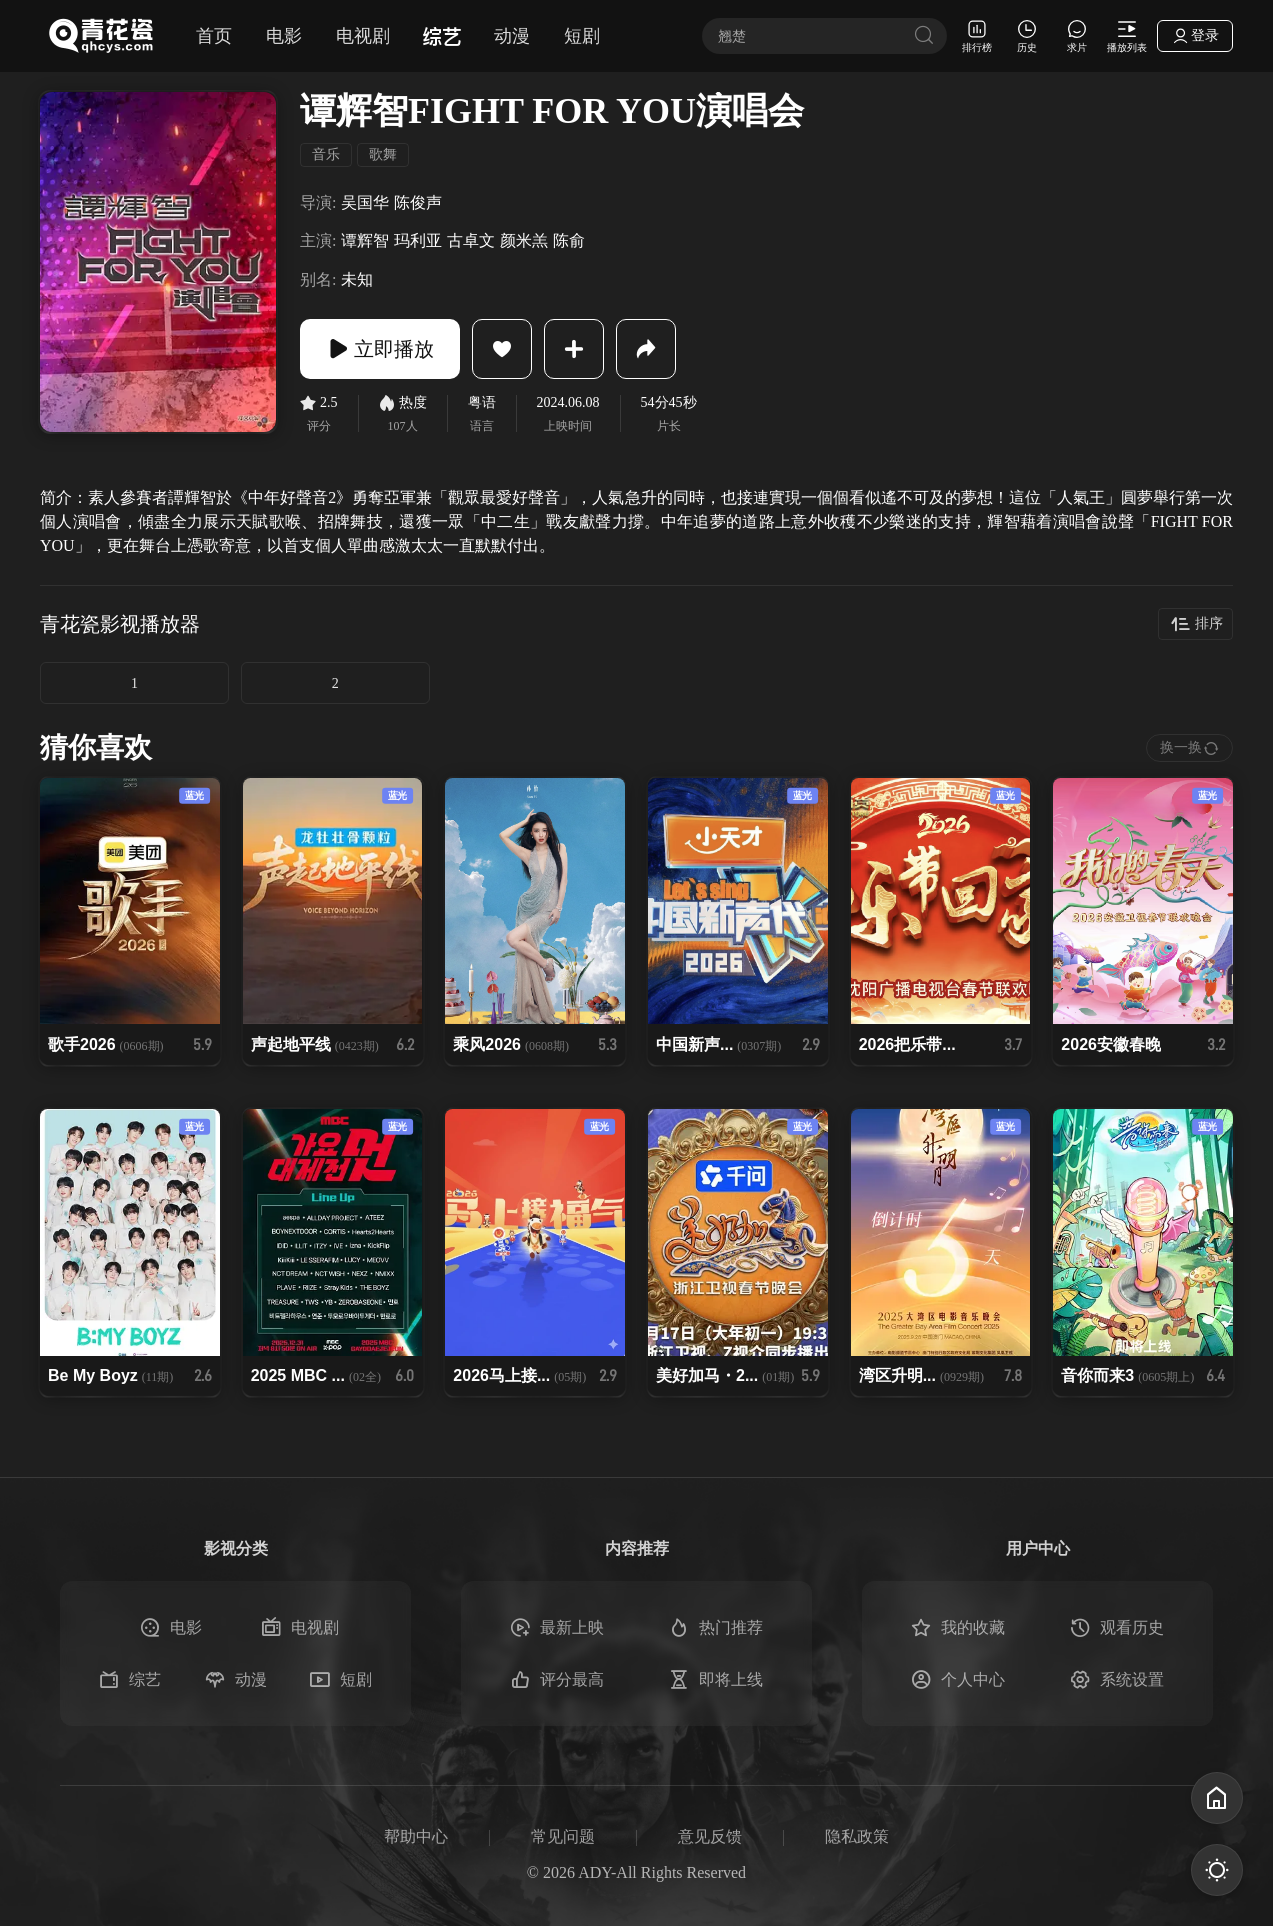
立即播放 (380, 349)
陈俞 (569, 240)
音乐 (326, 154)
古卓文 (471, 240)
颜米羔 (524, 240)
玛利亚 (418, 240)
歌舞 (383, 154)
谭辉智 (365, 240)
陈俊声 (418, 202)
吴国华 (365, 202)
